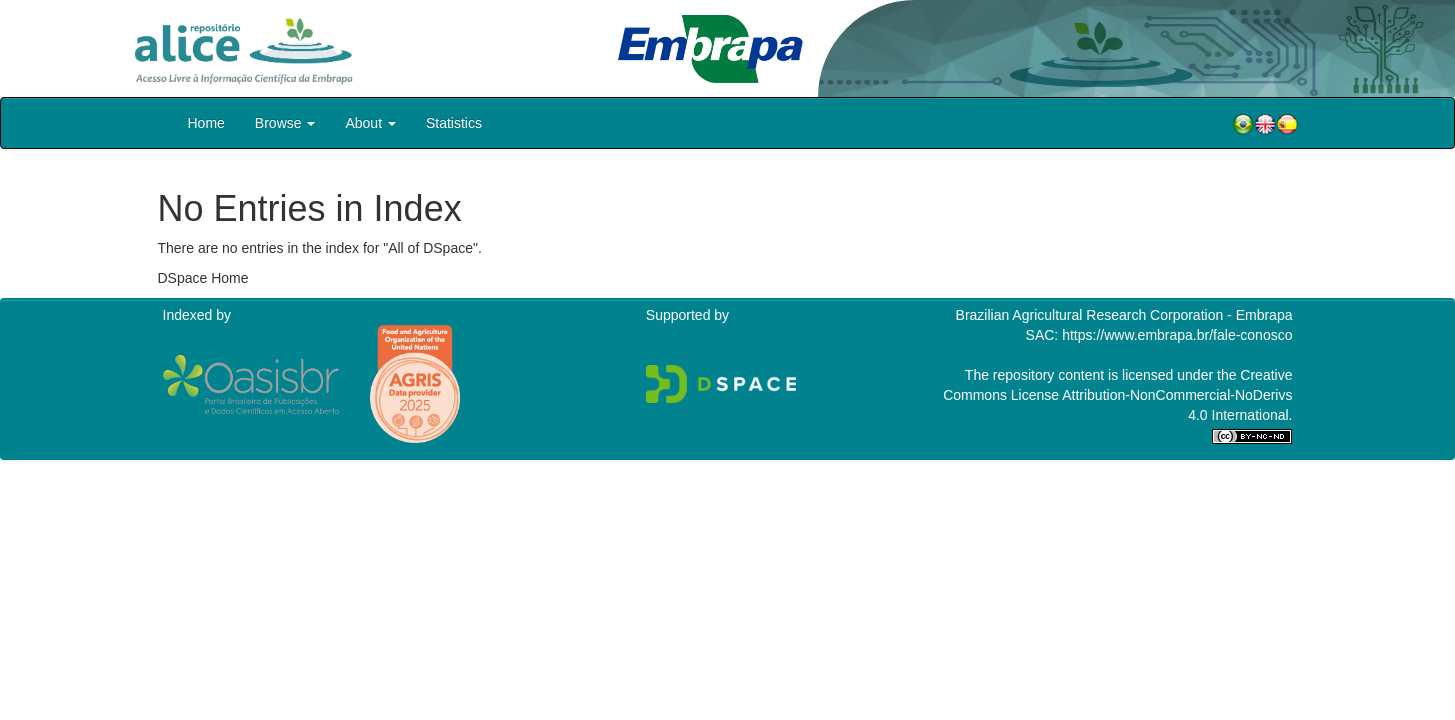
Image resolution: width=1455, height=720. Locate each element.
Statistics (454, 123)
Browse (285, 123)
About (370, 123)
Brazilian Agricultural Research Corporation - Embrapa (1124, 315)
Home (206, 123)
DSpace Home (203, 278)
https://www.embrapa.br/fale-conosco (1177, 335)
